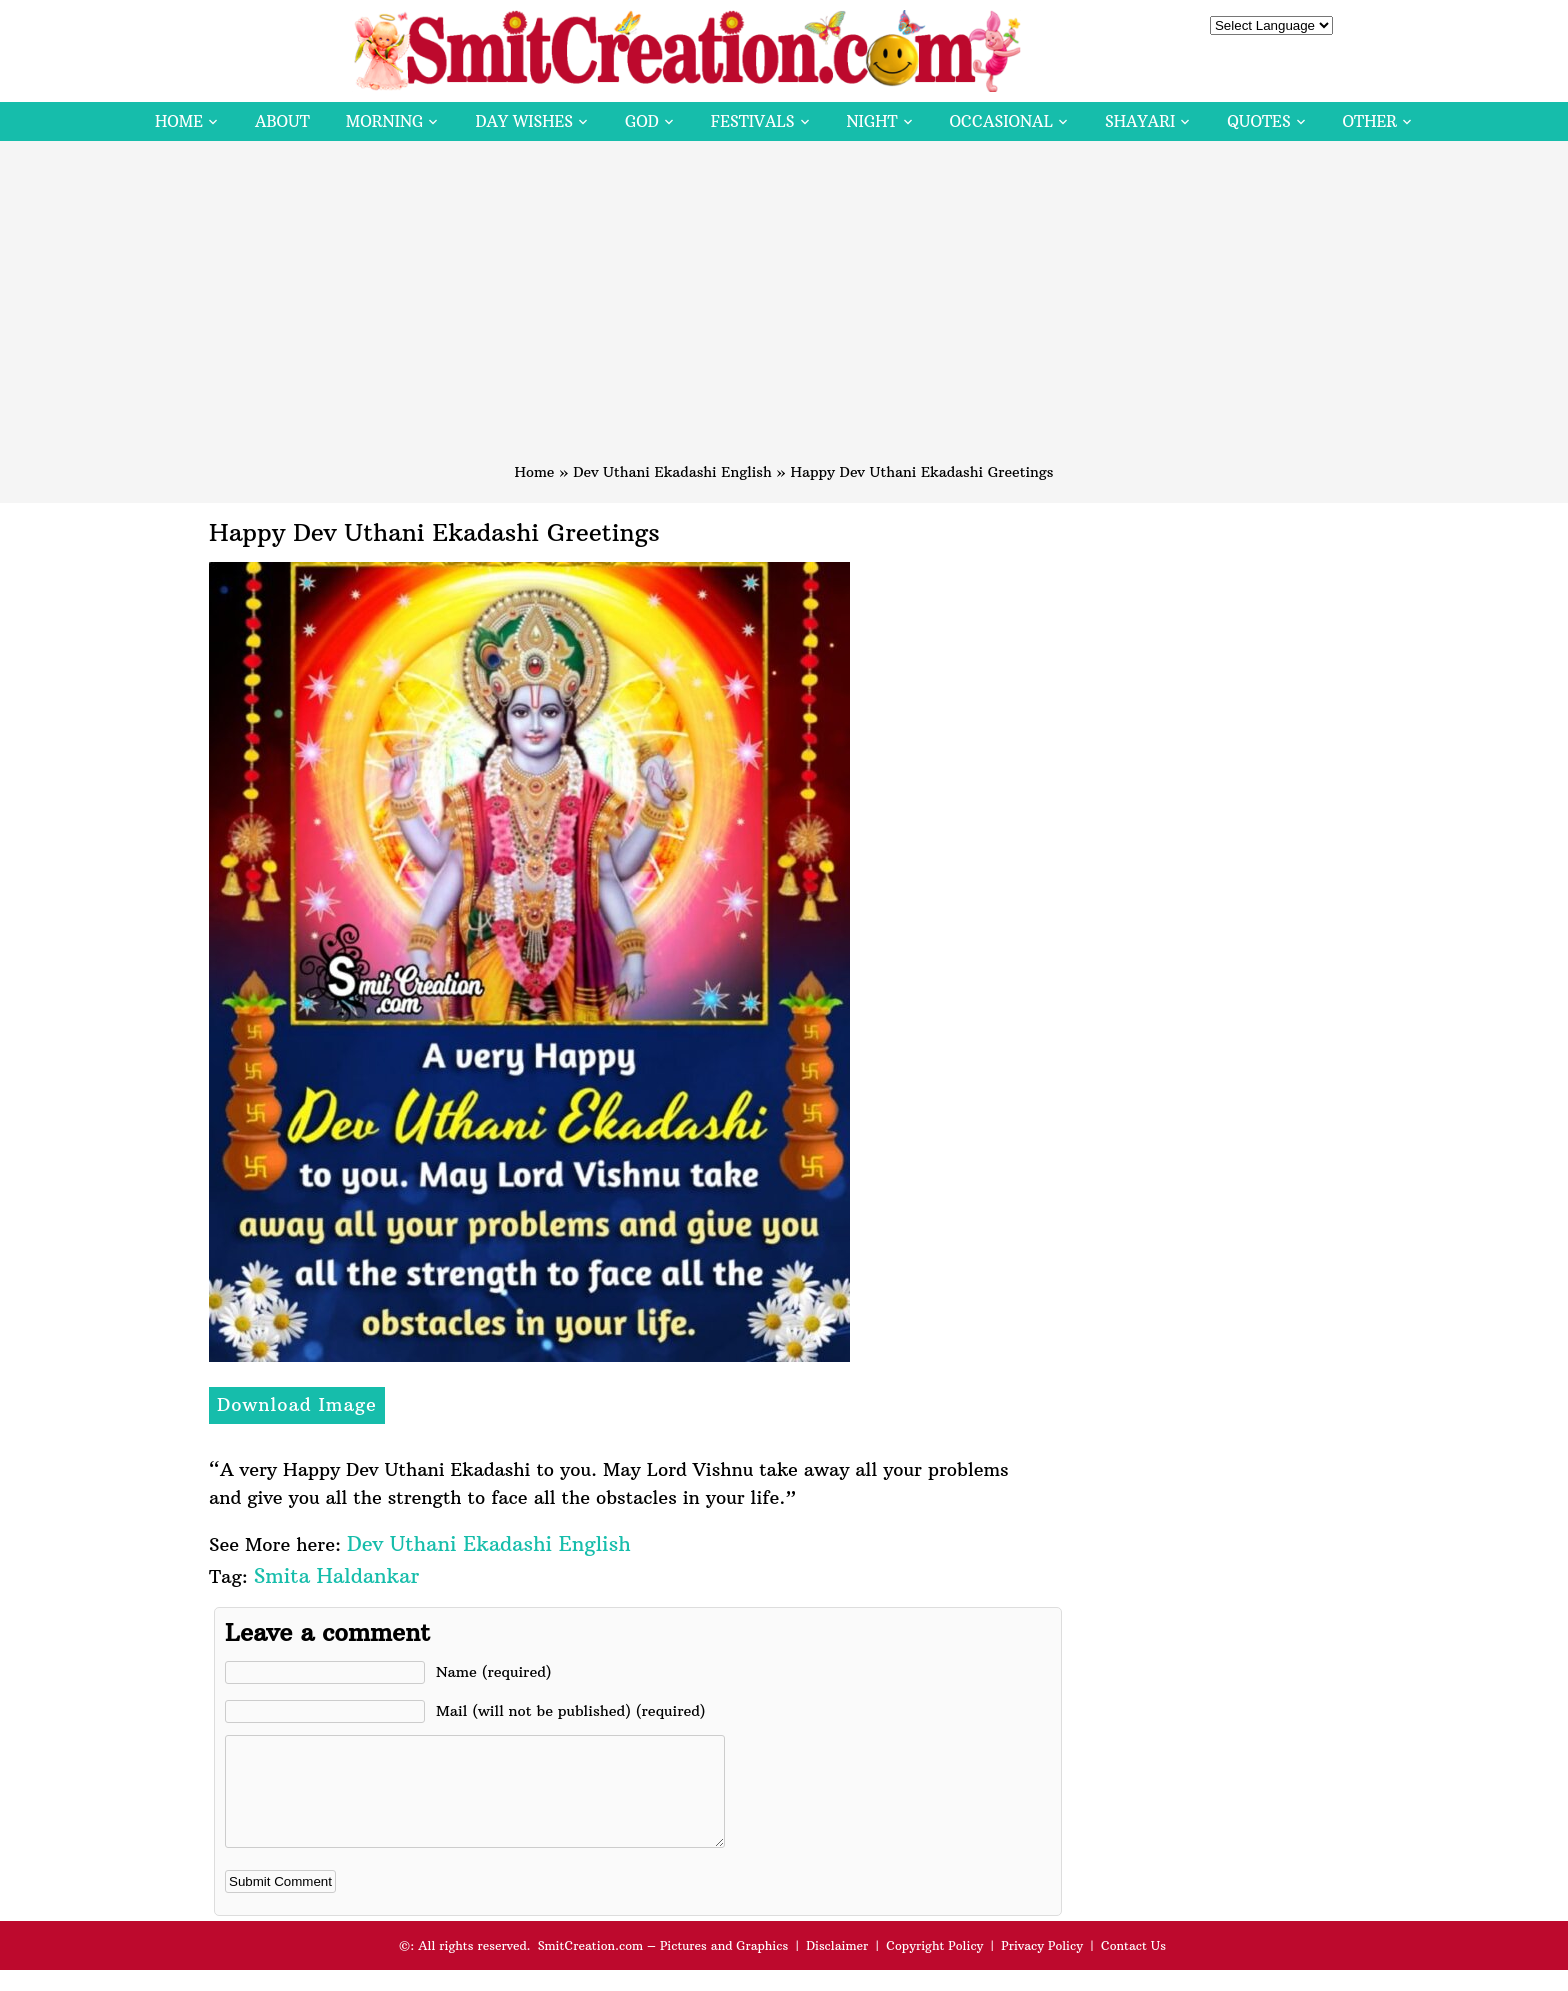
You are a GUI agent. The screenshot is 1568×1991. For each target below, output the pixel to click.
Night (872, 121)
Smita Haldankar (336, 1575)
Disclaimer (837, 1966)
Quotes (1258, 121)
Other (1370, 121)
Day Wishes (524, 121)
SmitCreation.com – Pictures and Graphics (663, 1966)
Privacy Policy (1042, 1966)
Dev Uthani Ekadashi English (672, 472)
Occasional (1001, 121)
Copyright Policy (934, 1966)
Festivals (753, 121)
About (282, 121)
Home (179, 121)
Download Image (297, 1404)
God (642, 121)
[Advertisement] (784, 311)
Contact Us (1133, 1966)
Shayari (1140, 121)
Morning (385, 121)
